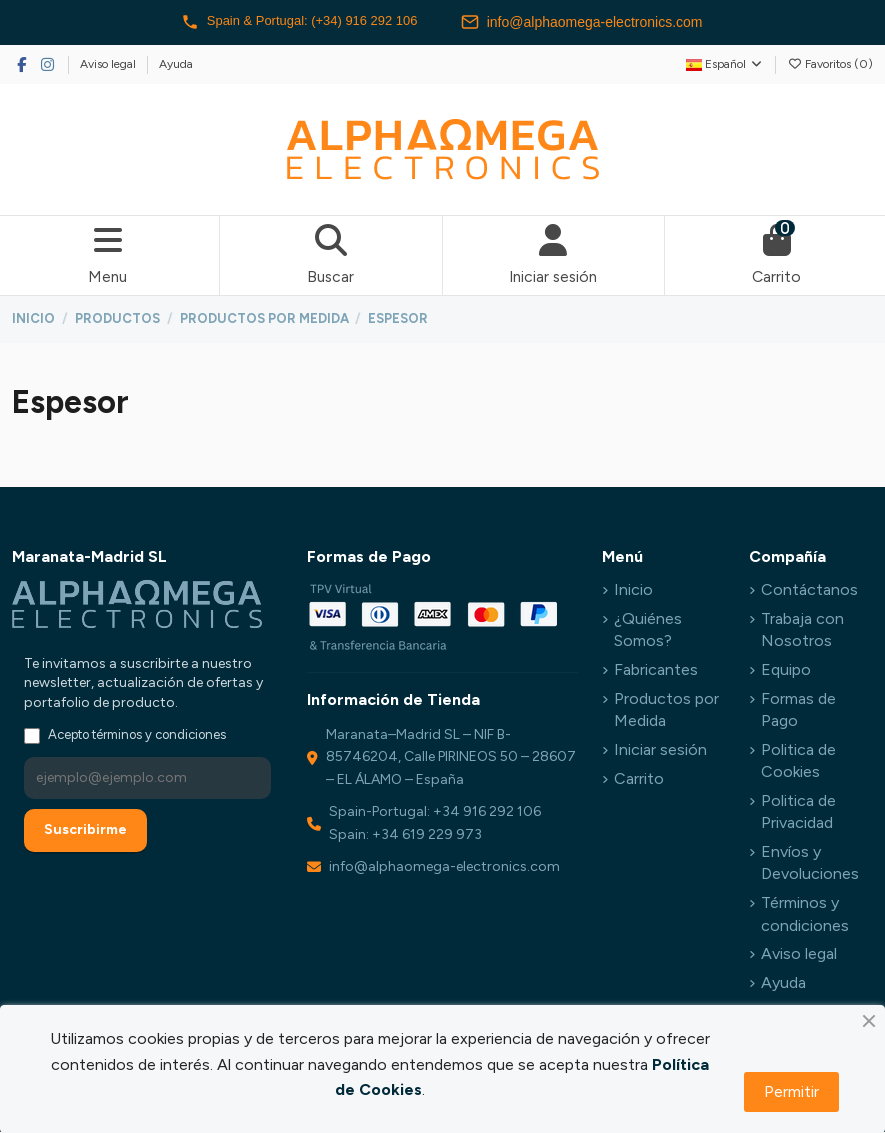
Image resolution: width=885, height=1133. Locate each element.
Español (725, 64)
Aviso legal (109, 64)
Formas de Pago (798, 710)
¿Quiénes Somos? (648, 630)
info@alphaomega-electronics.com (592, 22)
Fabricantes (656, 670)
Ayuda (176, 64)
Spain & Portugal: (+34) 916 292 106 (299, 22)
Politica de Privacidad (798, 812)
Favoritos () (830, 64)
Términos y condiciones (805, 915)
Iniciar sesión (660, 750)
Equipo (786, 670)
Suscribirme (85, 831)
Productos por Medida (666, 710)
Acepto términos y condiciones (137, 736)
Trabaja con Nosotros (802, 630)
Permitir (791, 1091)
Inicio (633, 590)
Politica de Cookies (798, 761)
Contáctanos (809, 590)
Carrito (639, 779)
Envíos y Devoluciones (810, 864)
